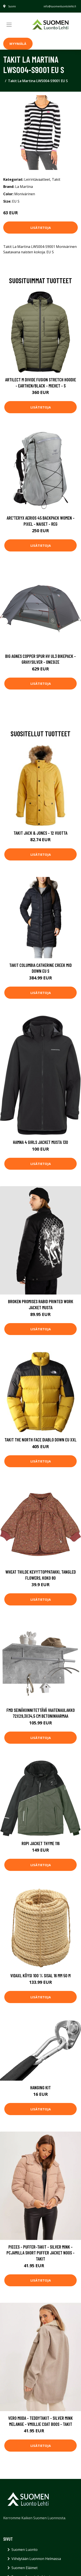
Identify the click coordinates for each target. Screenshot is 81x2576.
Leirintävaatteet (37, 179)
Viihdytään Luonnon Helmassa (36, 2558)
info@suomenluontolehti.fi (60, 6)
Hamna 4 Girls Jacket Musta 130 (40, 1142)
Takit (56, 179)
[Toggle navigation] (9, 25)
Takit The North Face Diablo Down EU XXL (40, 1439)
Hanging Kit (40, 2087)
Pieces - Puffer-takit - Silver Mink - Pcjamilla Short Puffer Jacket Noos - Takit (40, 2252)
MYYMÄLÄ (18, 43)
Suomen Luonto (24, 2549)
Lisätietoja (40, 227)
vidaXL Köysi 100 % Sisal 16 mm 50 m (40, 1975)
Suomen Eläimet (24, 2567)
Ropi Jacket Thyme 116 (41, 1843)
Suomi (12, 6)
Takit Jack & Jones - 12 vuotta (40, 833)
